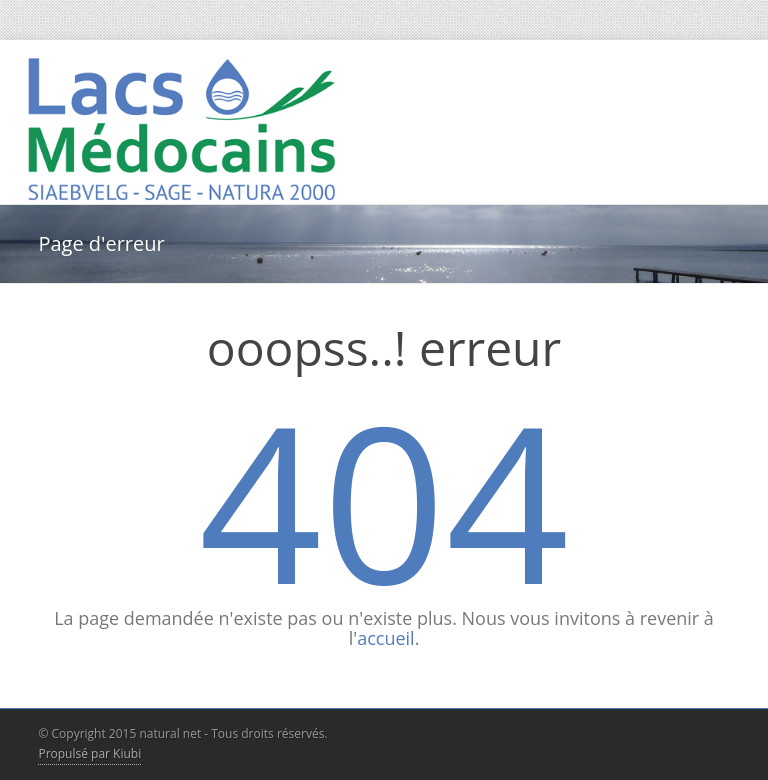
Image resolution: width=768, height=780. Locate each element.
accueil (385, 638)
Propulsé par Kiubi (89, 753)
